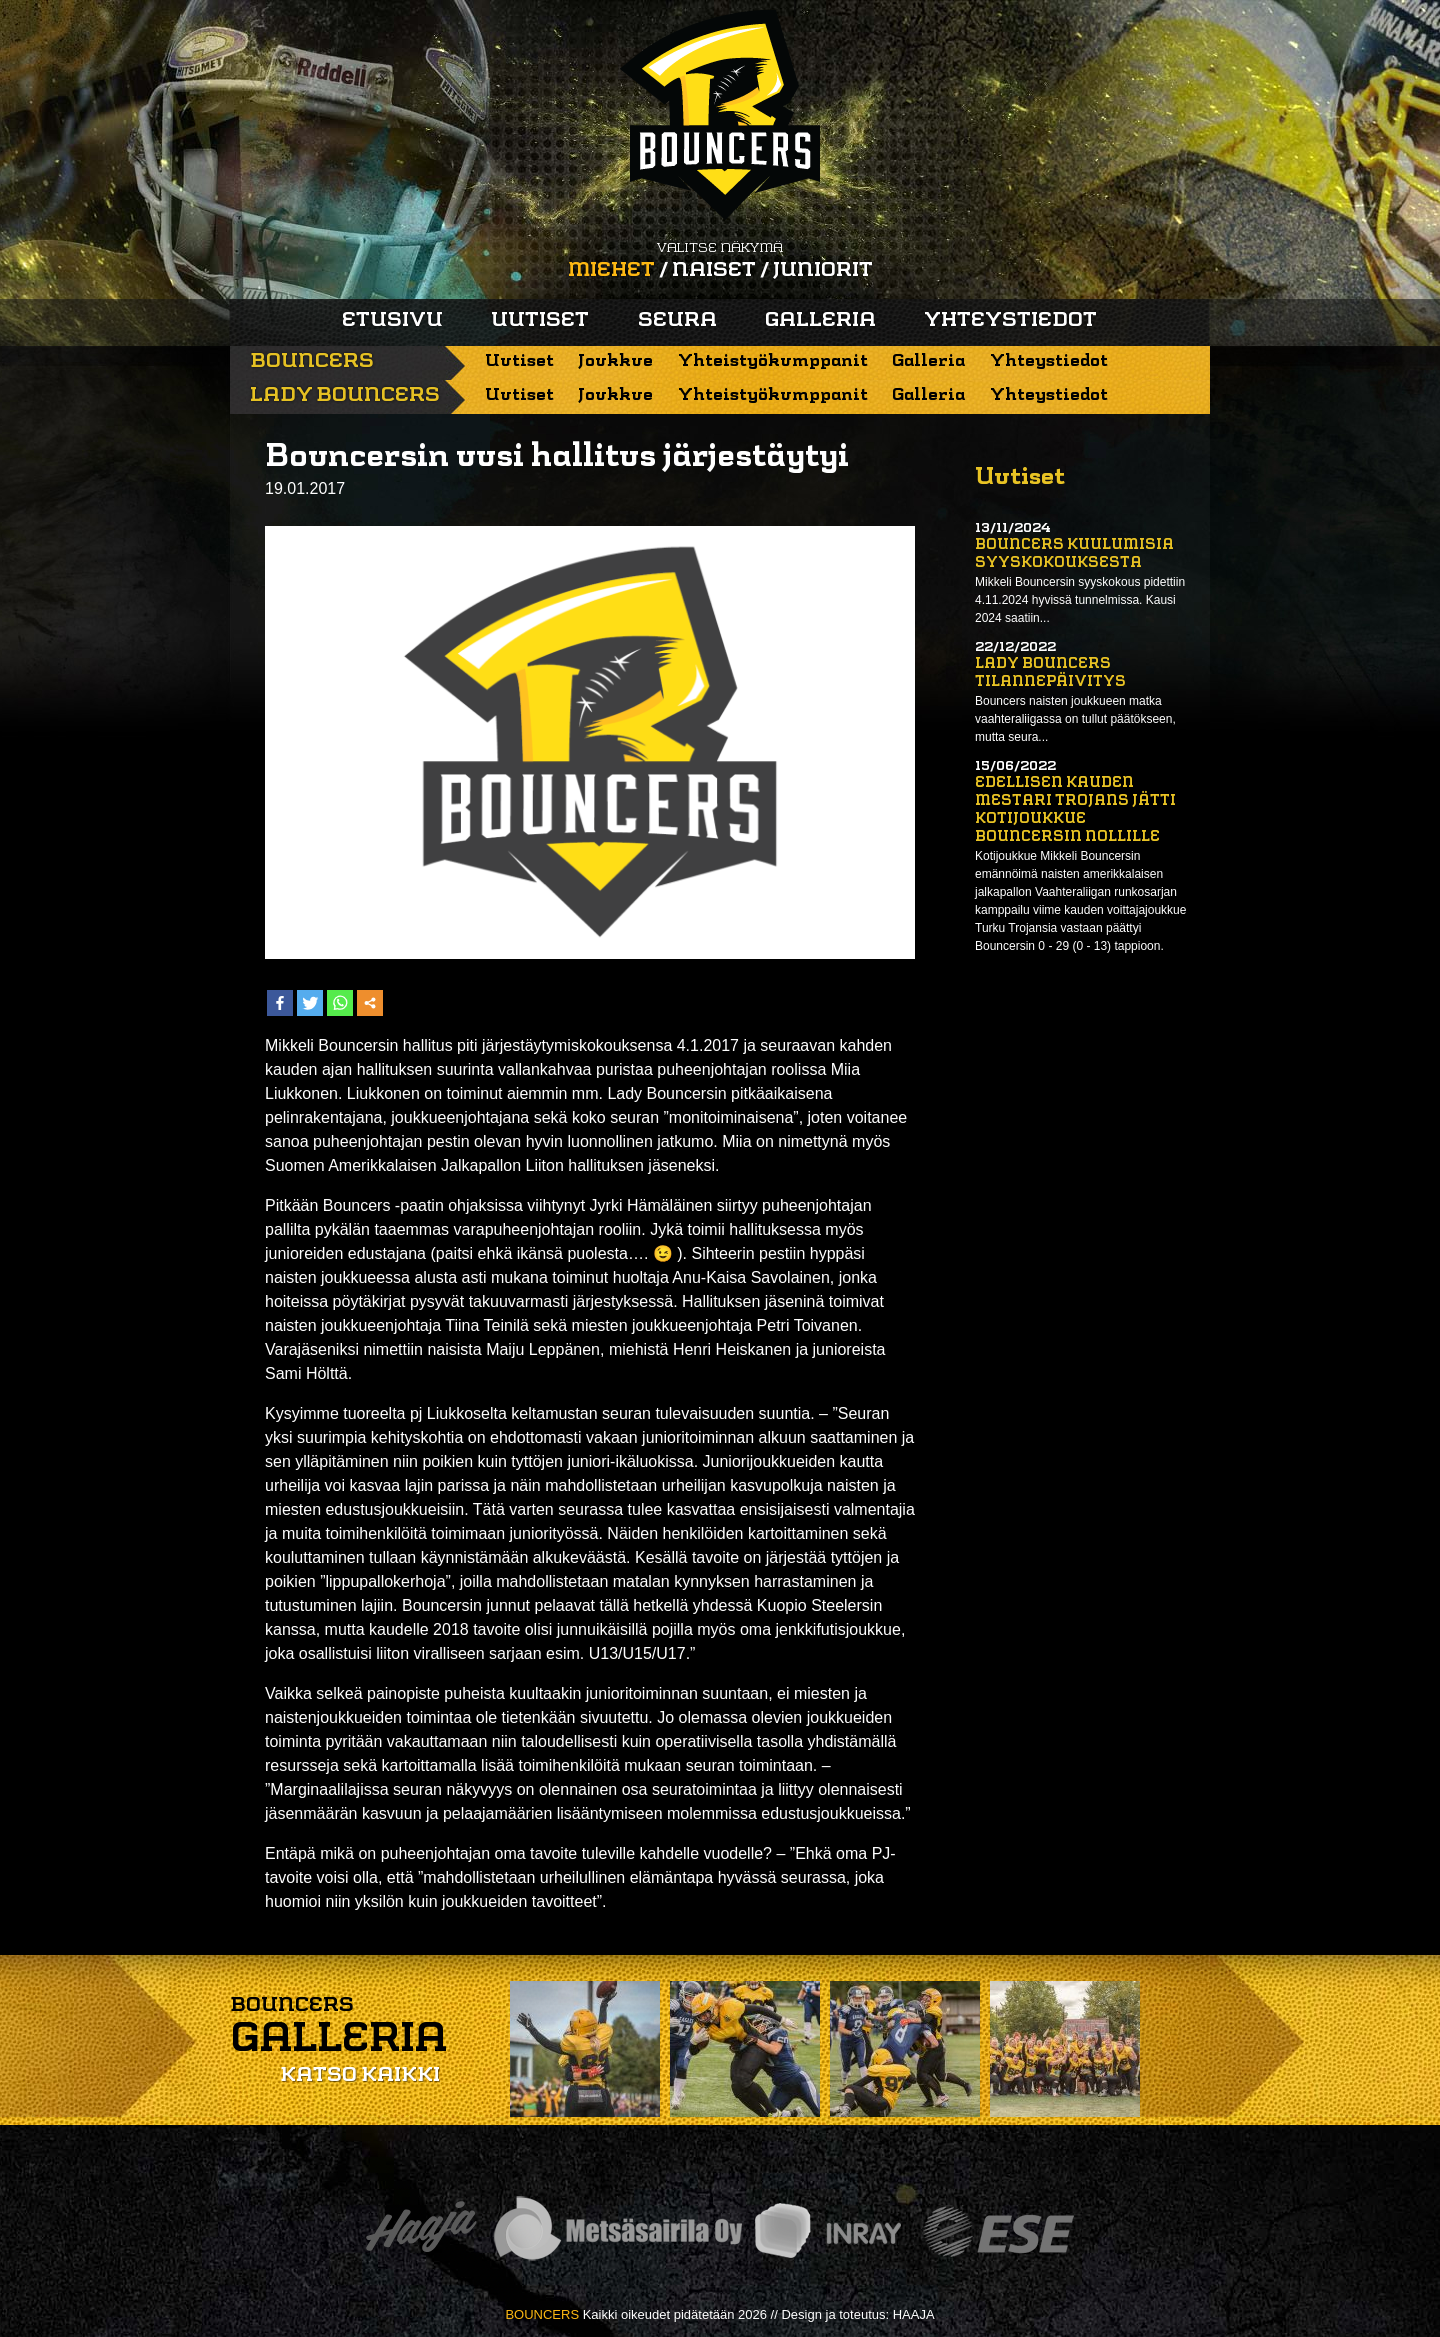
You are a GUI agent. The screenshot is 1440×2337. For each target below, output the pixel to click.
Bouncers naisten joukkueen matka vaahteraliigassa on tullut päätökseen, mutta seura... (1075, 719)
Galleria (820, 321)
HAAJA (914, 2314)
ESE (998, 2231)
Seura (677, 321)
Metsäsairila (617, 2231)
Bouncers (312, 362)
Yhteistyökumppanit (773, 361)
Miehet (611, 271)
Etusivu (392, 321)
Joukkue (615, 361)
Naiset (714, 271)
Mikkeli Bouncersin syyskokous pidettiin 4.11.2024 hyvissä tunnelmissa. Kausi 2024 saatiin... (1080, 600)
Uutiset (540, 321)
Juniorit (823, 271)
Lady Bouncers (345, 396)
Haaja (421, 2231)
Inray (827, 2231)
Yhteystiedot (1010, 321)
